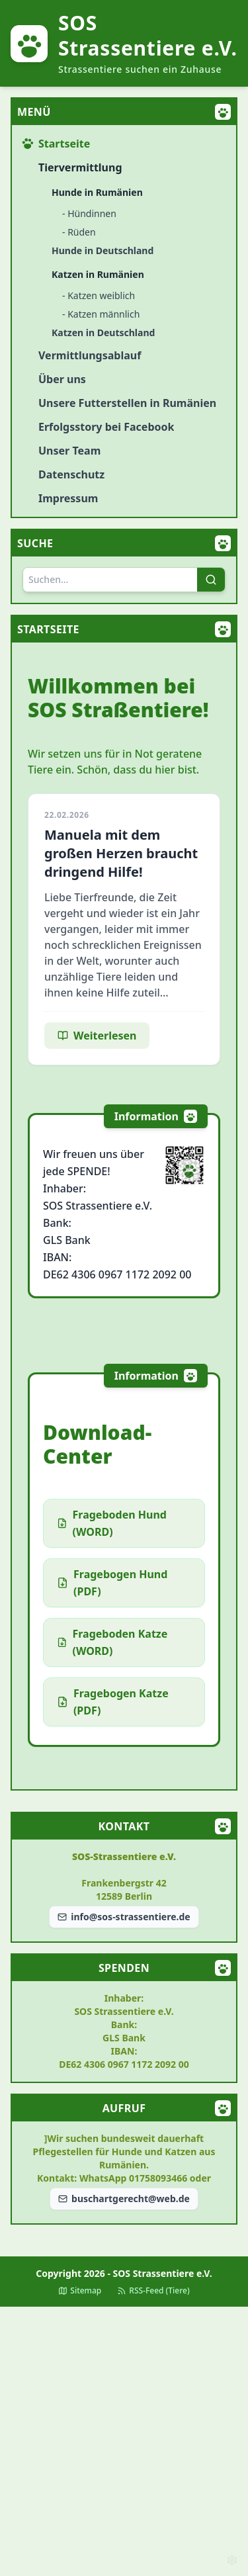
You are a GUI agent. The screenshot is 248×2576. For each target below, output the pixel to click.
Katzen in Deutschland (103, 332)
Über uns (62, 379)
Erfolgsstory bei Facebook (106, 427)
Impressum (68, 498)
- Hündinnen (89, 213)
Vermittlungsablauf (89, 355)
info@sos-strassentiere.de (124, 1916)
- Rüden (79, 232)
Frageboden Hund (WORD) (112, 1523)
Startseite (56, 143)
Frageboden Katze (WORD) (112, 1642)
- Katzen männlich (101, 314)
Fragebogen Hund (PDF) (112, 1583)
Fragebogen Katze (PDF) (113, 1702)
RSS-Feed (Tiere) (153, 2291)
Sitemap (79, 2291)
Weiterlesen (97, 1035)
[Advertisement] (124, 2441)
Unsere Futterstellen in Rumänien (127, 403)
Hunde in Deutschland (102, 250)
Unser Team (69, 450)
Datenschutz (71, 474)
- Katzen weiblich (98, 295)
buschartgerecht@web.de (124, 2198)
